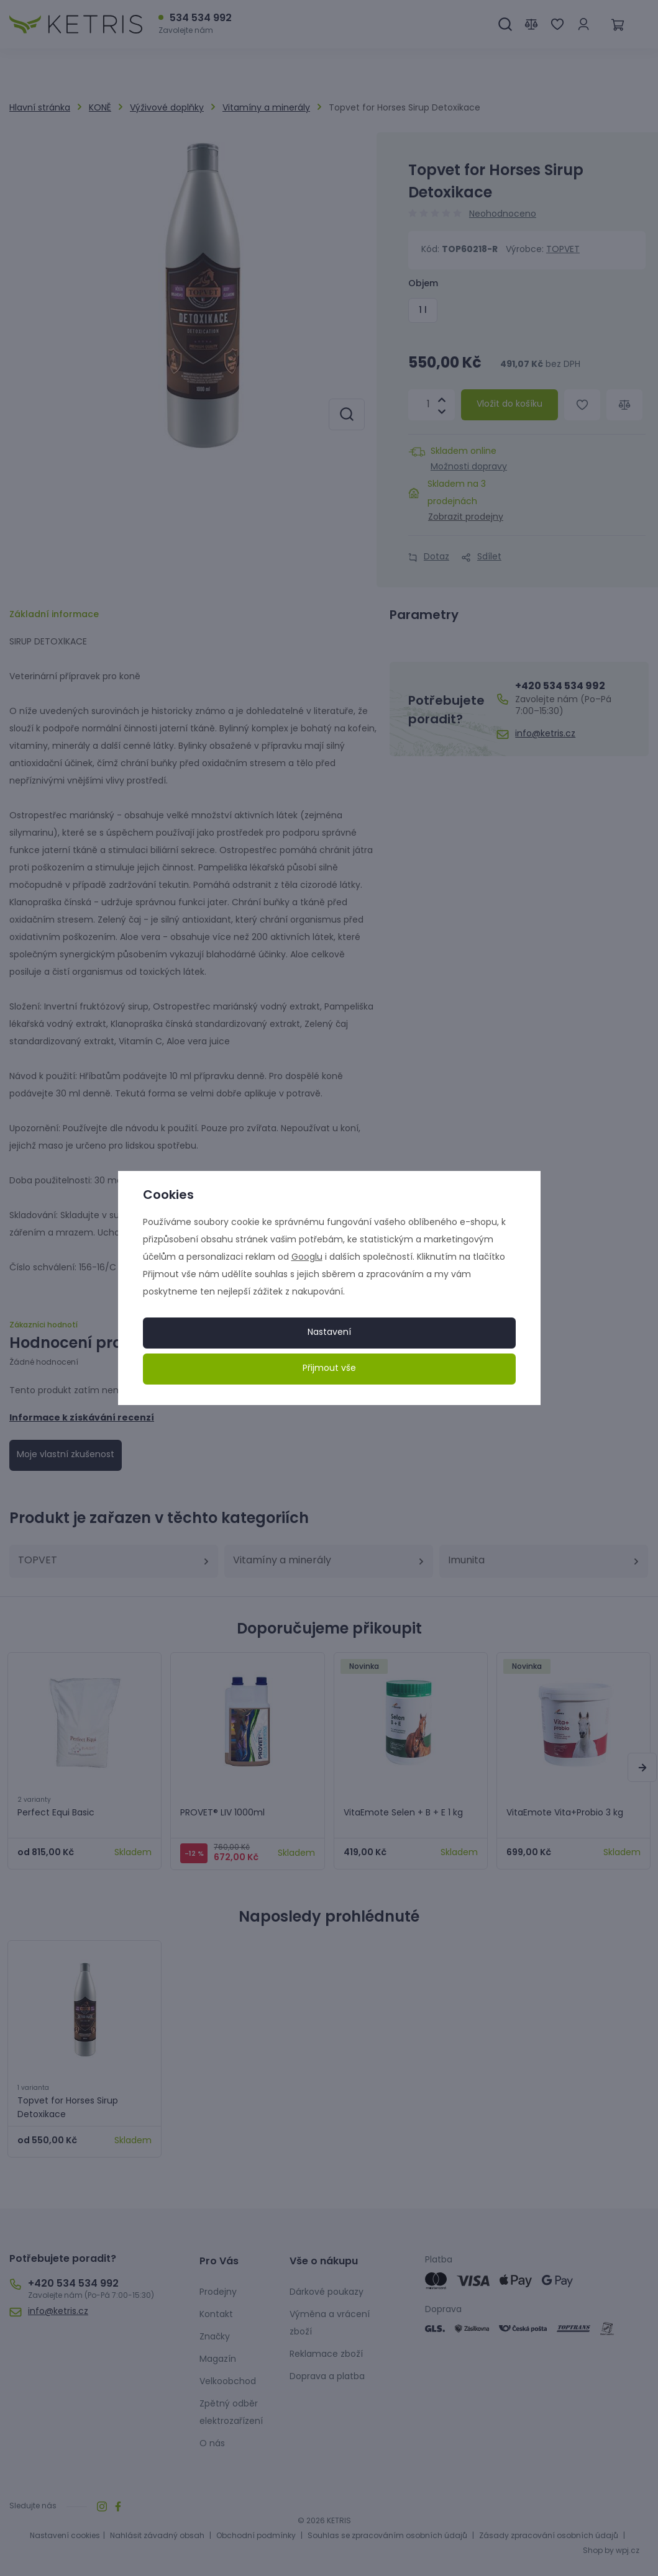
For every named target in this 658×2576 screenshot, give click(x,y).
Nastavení (329, 1332)
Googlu (306, 1257)
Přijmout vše (329, 1368)
